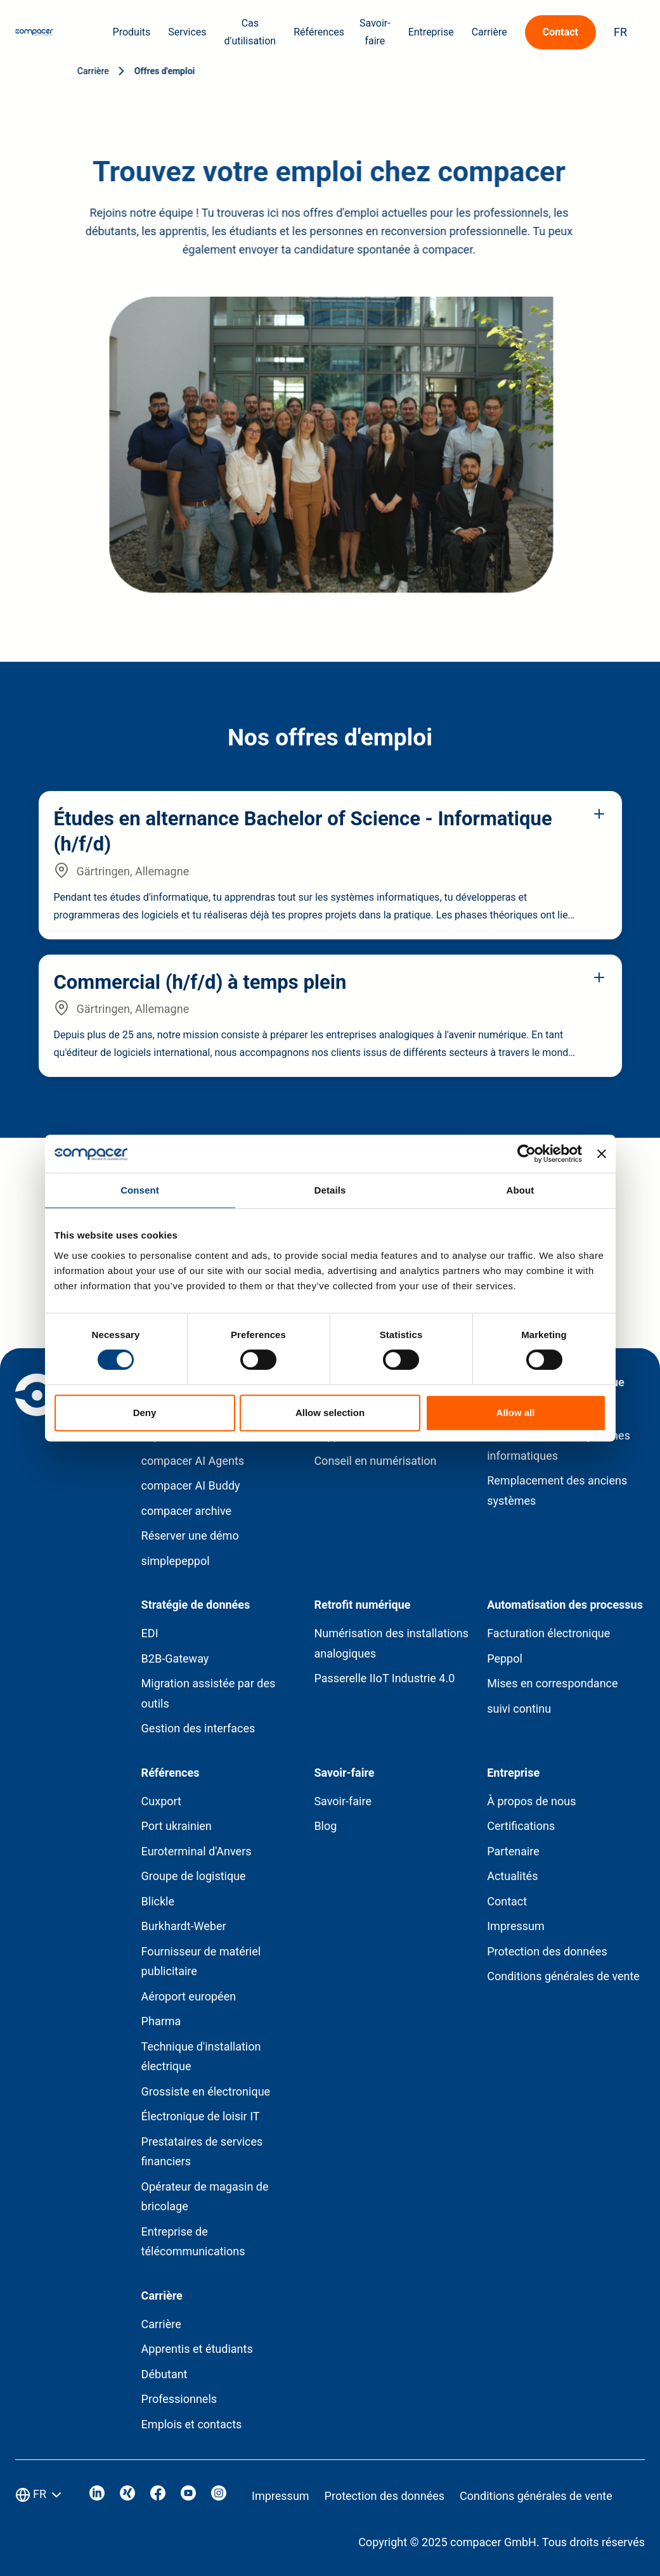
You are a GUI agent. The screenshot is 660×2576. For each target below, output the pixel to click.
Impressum (516, 1926)
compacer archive (186, 1510)
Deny (145, 1412)
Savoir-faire (343, 1801)
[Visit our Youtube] (188, 2496)
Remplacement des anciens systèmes (557, 1490)
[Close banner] (601, 1153)
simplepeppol (175, 1561)
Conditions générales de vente (563, 1976)
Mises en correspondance (552, 1683)
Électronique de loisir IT (200, 2116)
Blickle (157, 1901)
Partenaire (513, 1851)
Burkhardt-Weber (183, 1926)
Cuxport (161, 1801)
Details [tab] (330, 1190)
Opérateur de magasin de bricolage (205, 2196)
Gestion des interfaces (198, 1728)
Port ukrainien (176, 1825)
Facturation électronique (548, 1633)
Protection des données (547, 1951)
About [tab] (520, 1190)
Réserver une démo (190, 1535)
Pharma (161, 2021)
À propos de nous (531, 1801)
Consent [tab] (139, 1190)
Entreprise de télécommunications (193, 2241)
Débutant (164, 2374)
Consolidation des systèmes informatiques (558, 1445)
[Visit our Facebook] (157, 2496)
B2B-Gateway (175, 1658)
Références (319, 32)
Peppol (504, 1658)
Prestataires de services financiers (202, 2151)
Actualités (512, 1876)
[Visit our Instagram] (218, 2496)
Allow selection (330, 1412)
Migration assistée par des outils (208, 1693)
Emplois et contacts (191, 2424)
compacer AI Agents (193, 1460)
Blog (325, 1825)
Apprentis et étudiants (197, 2348)
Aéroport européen (188, 1996)
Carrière (161, 2324)
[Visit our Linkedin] (97, 2496)
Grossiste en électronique (206, 2091)
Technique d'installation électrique (201, 2056)
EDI (150, 1633)
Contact (507, 1901)
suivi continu (519, 1708)
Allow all (515, 1412)
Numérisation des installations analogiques (391, 1643)
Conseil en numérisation (375, 1460)
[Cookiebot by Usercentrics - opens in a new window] (526, 1153)
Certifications (521, 1825)
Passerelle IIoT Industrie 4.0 (384, 1678)
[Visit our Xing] (127, 2496)
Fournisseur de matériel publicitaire (201, 1961)
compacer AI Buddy (190, 1485)
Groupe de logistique (193, 1876)
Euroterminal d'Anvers (196, 1851)
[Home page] (34, 32)
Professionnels (179, 2398)
